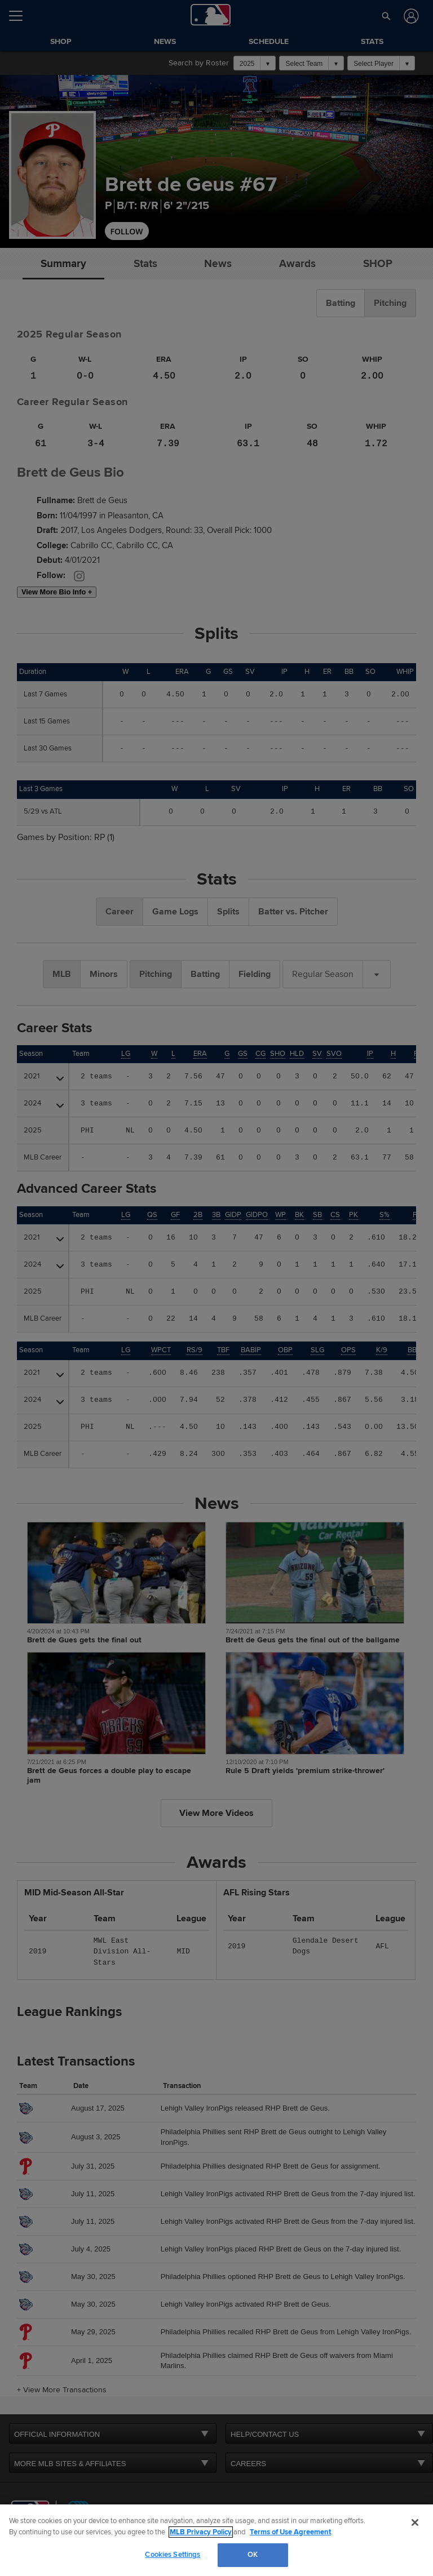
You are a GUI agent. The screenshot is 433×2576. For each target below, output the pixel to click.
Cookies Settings (172, 2554)
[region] (216, 2540)
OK (253, 2554)
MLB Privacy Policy (201, 2532)
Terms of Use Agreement (290, 2532)
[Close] (415, 2522)
